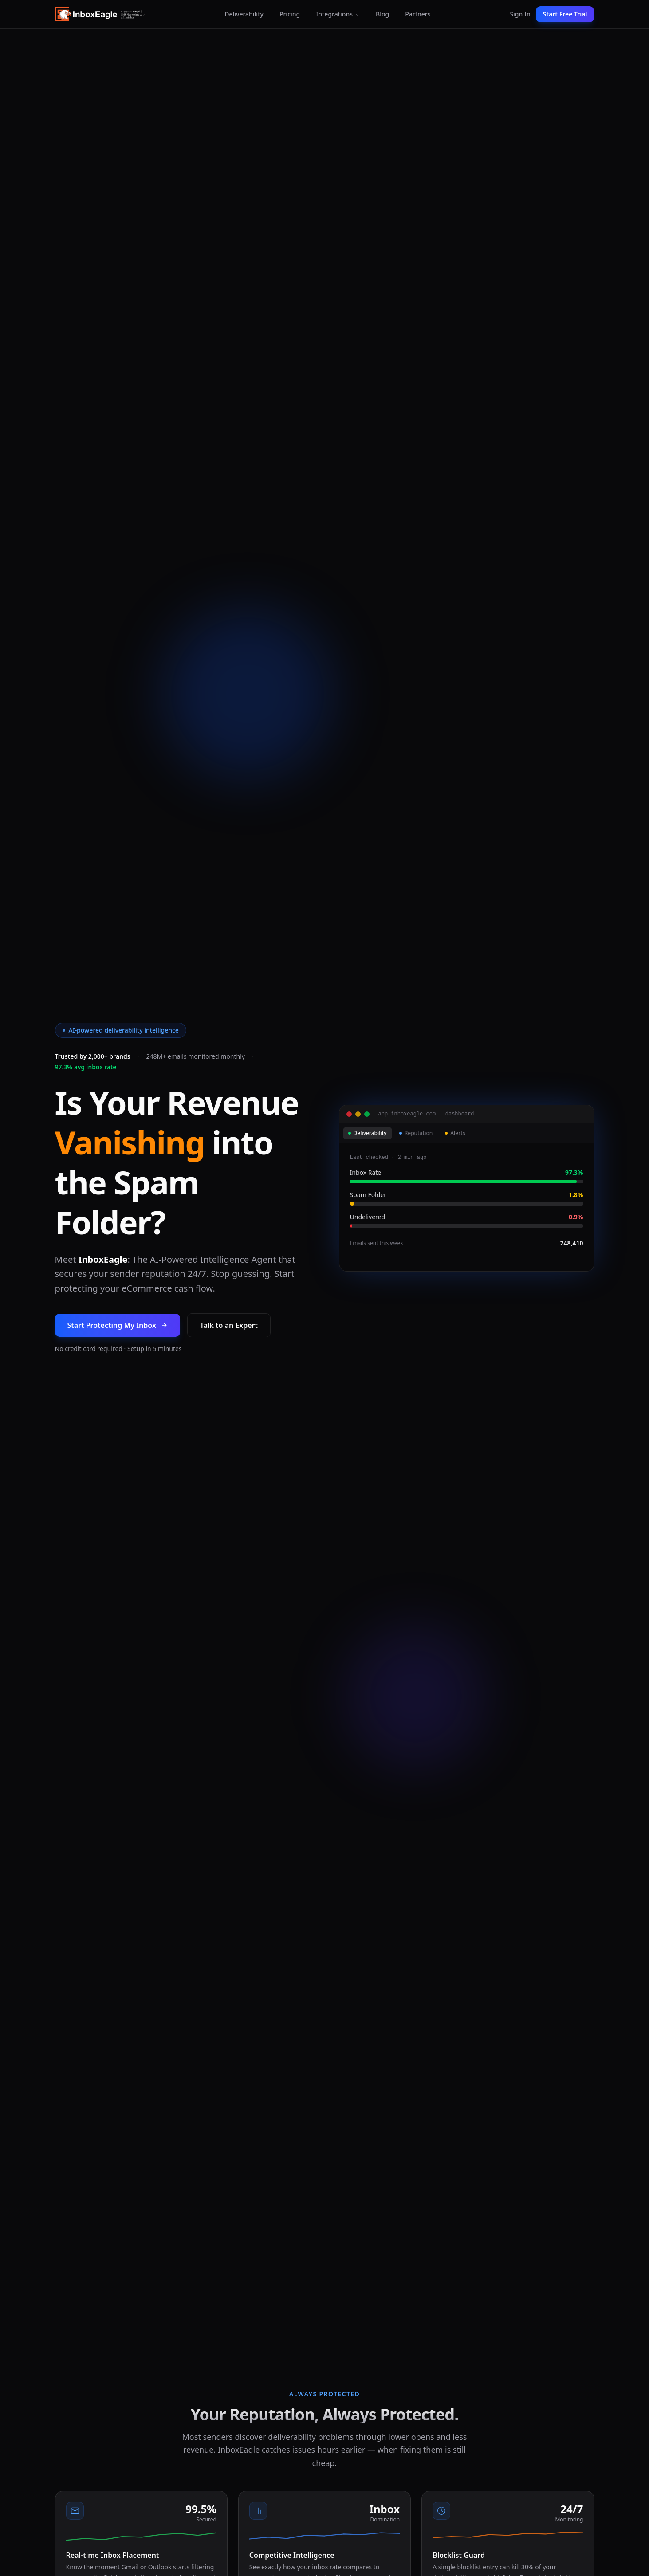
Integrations (338, 14)
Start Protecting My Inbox (117, 1325)
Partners (417, 14)
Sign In (520, 14)
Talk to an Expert (229, 1325)
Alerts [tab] (455, 1133)
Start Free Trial (565, 14)
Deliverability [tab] (367, 1133)
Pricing (289, 14)
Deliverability (244, 14)
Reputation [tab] (416, 1133)
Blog (382, 14)
